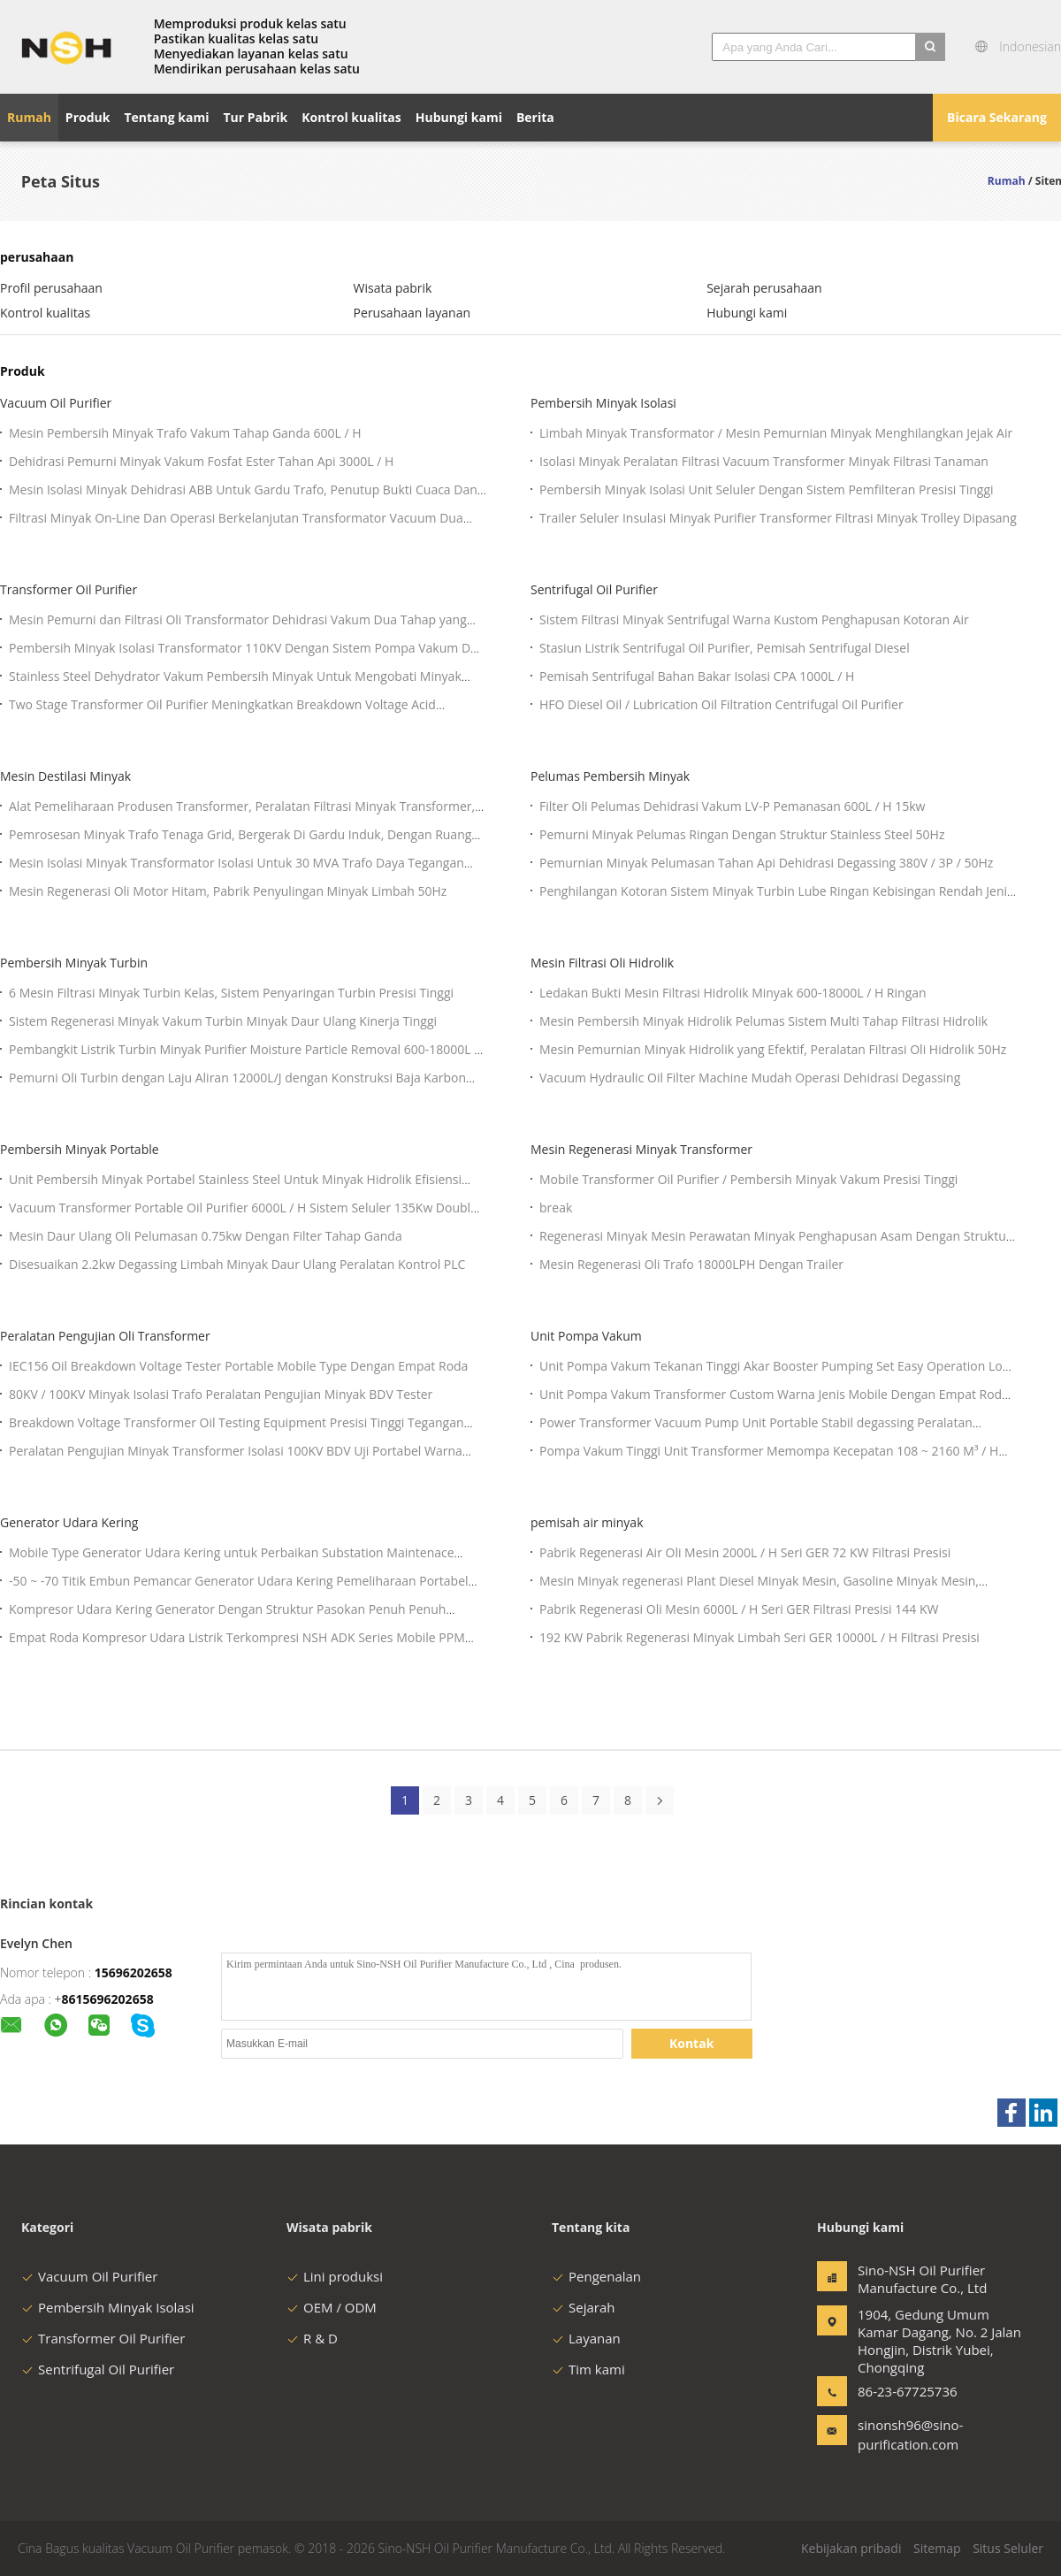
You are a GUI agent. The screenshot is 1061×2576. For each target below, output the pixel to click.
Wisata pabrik (393, 287)
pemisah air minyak (587, 1522)
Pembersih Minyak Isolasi (603, 402)
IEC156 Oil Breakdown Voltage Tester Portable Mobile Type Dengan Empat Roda (238, 1365)
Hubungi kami (746, 312)
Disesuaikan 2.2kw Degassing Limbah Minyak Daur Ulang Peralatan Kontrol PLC (237, 1264)
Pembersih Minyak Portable (79, 1149)
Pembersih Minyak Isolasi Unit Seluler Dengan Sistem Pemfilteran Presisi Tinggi (766, 489)
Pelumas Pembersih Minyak (610, 776)
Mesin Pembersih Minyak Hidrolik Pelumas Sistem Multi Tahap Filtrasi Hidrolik (763, 1021)
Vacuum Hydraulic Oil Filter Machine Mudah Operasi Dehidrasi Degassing (749, 1077)
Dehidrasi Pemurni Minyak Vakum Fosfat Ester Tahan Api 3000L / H (201, 461)
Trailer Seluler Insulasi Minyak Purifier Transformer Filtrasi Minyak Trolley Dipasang (778, 517)
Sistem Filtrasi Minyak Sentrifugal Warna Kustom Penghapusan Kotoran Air (754, 619)
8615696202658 (108, 1999)
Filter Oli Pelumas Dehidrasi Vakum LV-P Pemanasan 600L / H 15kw (732, 806)
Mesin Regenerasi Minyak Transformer (641, 1149)
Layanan (586, 2338)
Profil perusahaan (51, 287)
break (555, 1207)
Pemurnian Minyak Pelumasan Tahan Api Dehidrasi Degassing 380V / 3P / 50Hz (766, 862)
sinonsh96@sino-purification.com (910, 2434)
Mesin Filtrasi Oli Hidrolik (602, 962)
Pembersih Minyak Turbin (74, 962)
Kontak (691, 2043)
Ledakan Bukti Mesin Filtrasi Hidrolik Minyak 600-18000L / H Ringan (733, 992)
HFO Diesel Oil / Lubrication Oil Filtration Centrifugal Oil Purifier (721, 704)
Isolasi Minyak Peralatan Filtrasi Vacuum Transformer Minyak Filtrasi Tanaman (763, 461)
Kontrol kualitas (45, 312)
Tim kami (588, 2369)
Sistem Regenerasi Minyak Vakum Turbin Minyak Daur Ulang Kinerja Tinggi (223, 1021)
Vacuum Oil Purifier (55, 402)
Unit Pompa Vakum (586, 1335)
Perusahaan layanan (412, 312)
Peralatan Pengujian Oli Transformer (105, 1335)
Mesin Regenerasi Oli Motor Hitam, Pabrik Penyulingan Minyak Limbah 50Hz (228, 891)
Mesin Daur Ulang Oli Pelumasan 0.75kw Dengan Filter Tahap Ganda (205, 1235)
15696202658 (133, 1972)
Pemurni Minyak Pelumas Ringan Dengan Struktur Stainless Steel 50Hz (742, 834)
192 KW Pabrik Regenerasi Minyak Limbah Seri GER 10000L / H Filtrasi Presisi (759, 1637)
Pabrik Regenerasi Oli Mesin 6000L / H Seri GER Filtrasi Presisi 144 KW (738, 1609)
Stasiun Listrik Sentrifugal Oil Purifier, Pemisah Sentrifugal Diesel (724, 647)
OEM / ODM (331, 2307)
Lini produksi (334, 2276)
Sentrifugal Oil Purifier (594, 589)
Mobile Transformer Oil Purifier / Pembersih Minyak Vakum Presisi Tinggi (748, 1179)
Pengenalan (596, 2276)
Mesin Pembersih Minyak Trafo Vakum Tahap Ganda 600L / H (185, 432)
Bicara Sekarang (997, 117)
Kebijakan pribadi (851, 2548)
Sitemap (936, 2548)
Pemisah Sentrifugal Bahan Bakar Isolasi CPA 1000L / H (696, 676)
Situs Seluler (1008, 2548)
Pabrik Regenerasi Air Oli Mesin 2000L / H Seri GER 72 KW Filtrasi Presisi (744, 1552)
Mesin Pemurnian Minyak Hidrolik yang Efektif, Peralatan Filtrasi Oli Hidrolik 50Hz (772, 1049)
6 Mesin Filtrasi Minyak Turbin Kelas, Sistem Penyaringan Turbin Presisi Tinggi (231, 992)
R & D (312, 2338)
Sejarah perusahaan (764, 287)
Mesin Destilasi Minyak (65, 776)
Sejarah (583, 2307)
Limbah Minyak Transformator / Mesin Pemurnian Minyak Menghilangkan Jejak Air (775, 432)
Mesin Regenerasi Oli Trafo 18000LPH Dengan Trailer (691, 1264)
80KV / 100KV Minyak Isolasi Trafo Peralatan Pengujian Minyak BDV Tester (220, 1394)
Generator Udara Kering (69, 1522)
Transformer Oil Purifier (68, 589)
